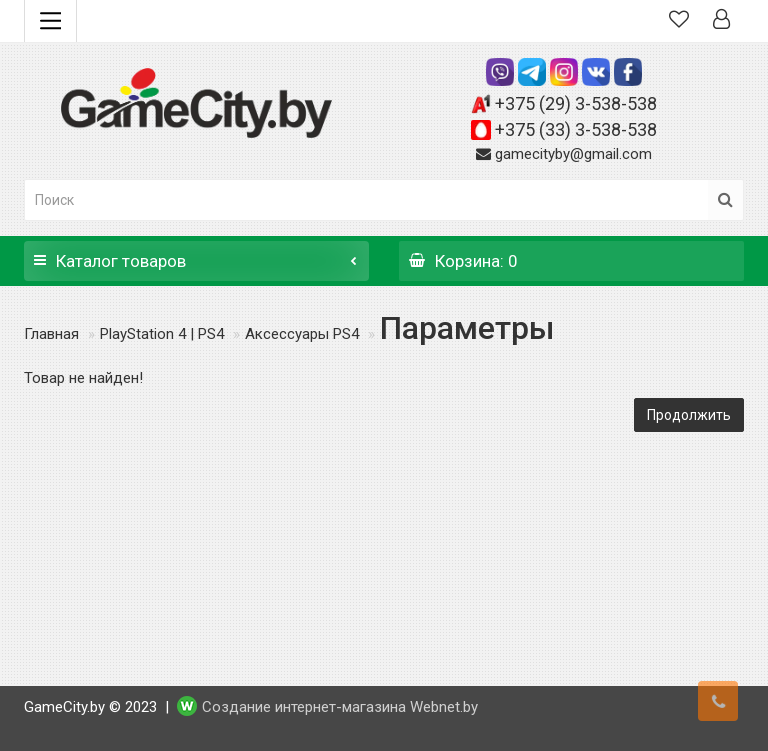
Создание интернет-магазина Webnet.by (340, 707)
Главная (51, 334)
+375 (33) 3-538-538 (576, 129)
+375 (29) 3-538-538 (576, 103)
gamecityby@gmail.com (573, 154)
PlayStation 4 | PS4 (162, 334)
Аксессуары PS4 (302, 334)
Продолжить (689, 415)
